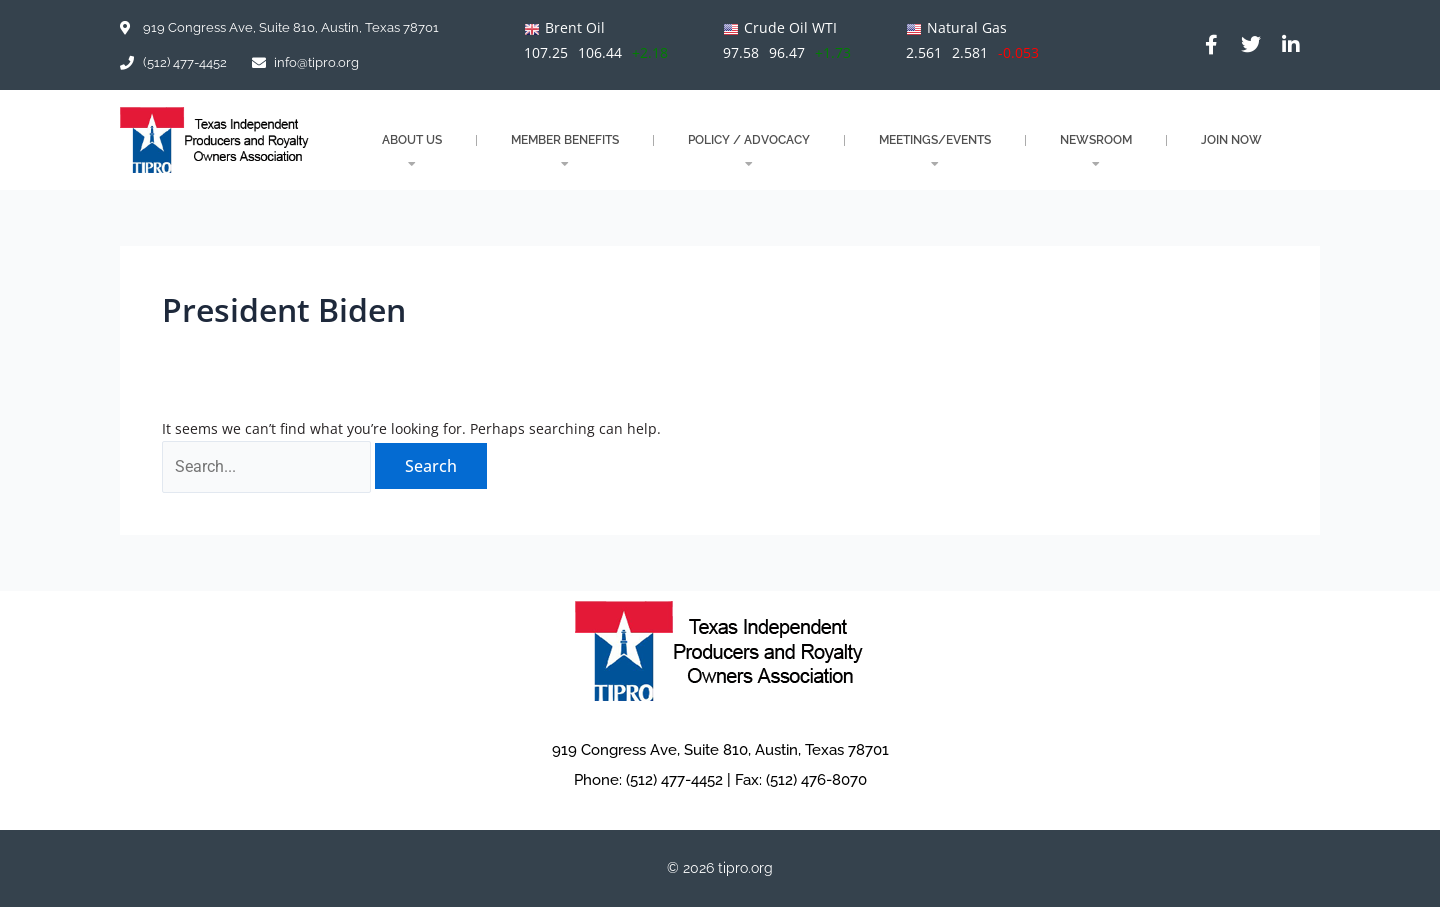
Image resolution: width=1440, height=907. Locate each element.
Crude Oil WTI (790, 27)
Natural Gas (967, 27)
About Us (412, 151)
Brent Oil (575, 27)
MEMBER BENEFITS (565, 151)
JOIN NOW (1231, 140)
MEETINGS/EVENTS (935, 151)
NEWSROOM (1096, 151)
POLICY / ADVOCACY (749, 151)
